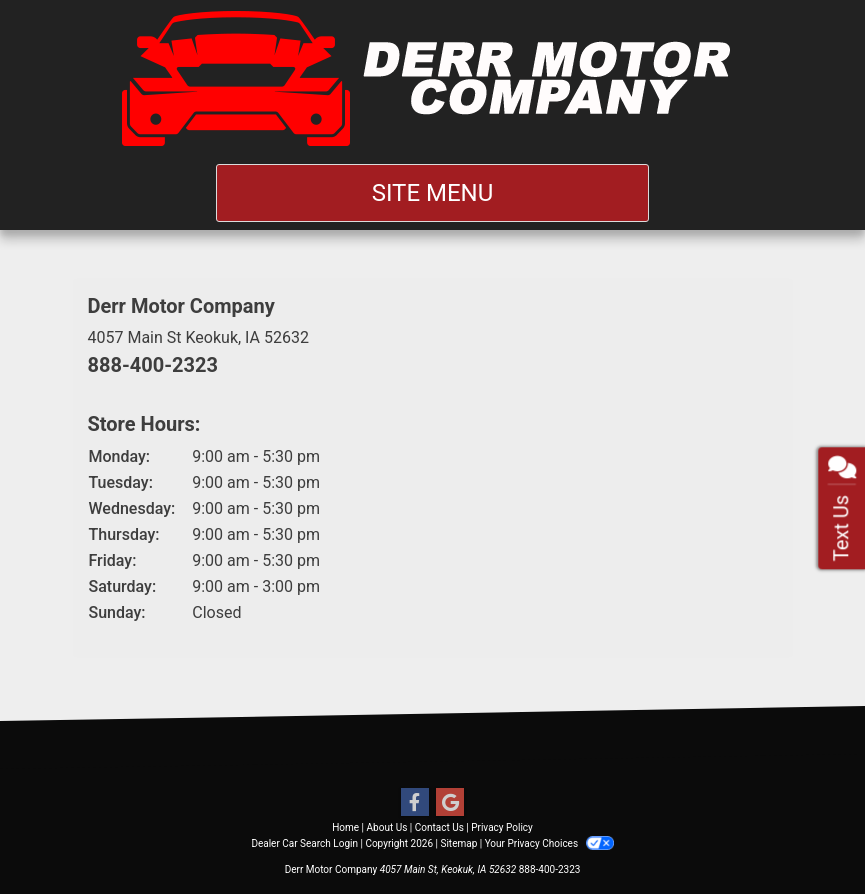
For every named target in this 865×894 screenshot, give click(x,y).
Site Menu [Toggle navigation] (433, 193)
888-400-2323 (153, 365)
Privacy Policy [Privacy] (502, 827)
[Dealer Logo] (432, 78)
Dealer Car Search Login (304, 843)
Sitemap (458, 843)
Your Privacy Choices (549, 843)
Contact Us (439, 827)
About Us (387, 827)
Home (345, 827)
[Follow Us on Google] (450, 803)
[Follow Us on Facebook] (415, 803)
